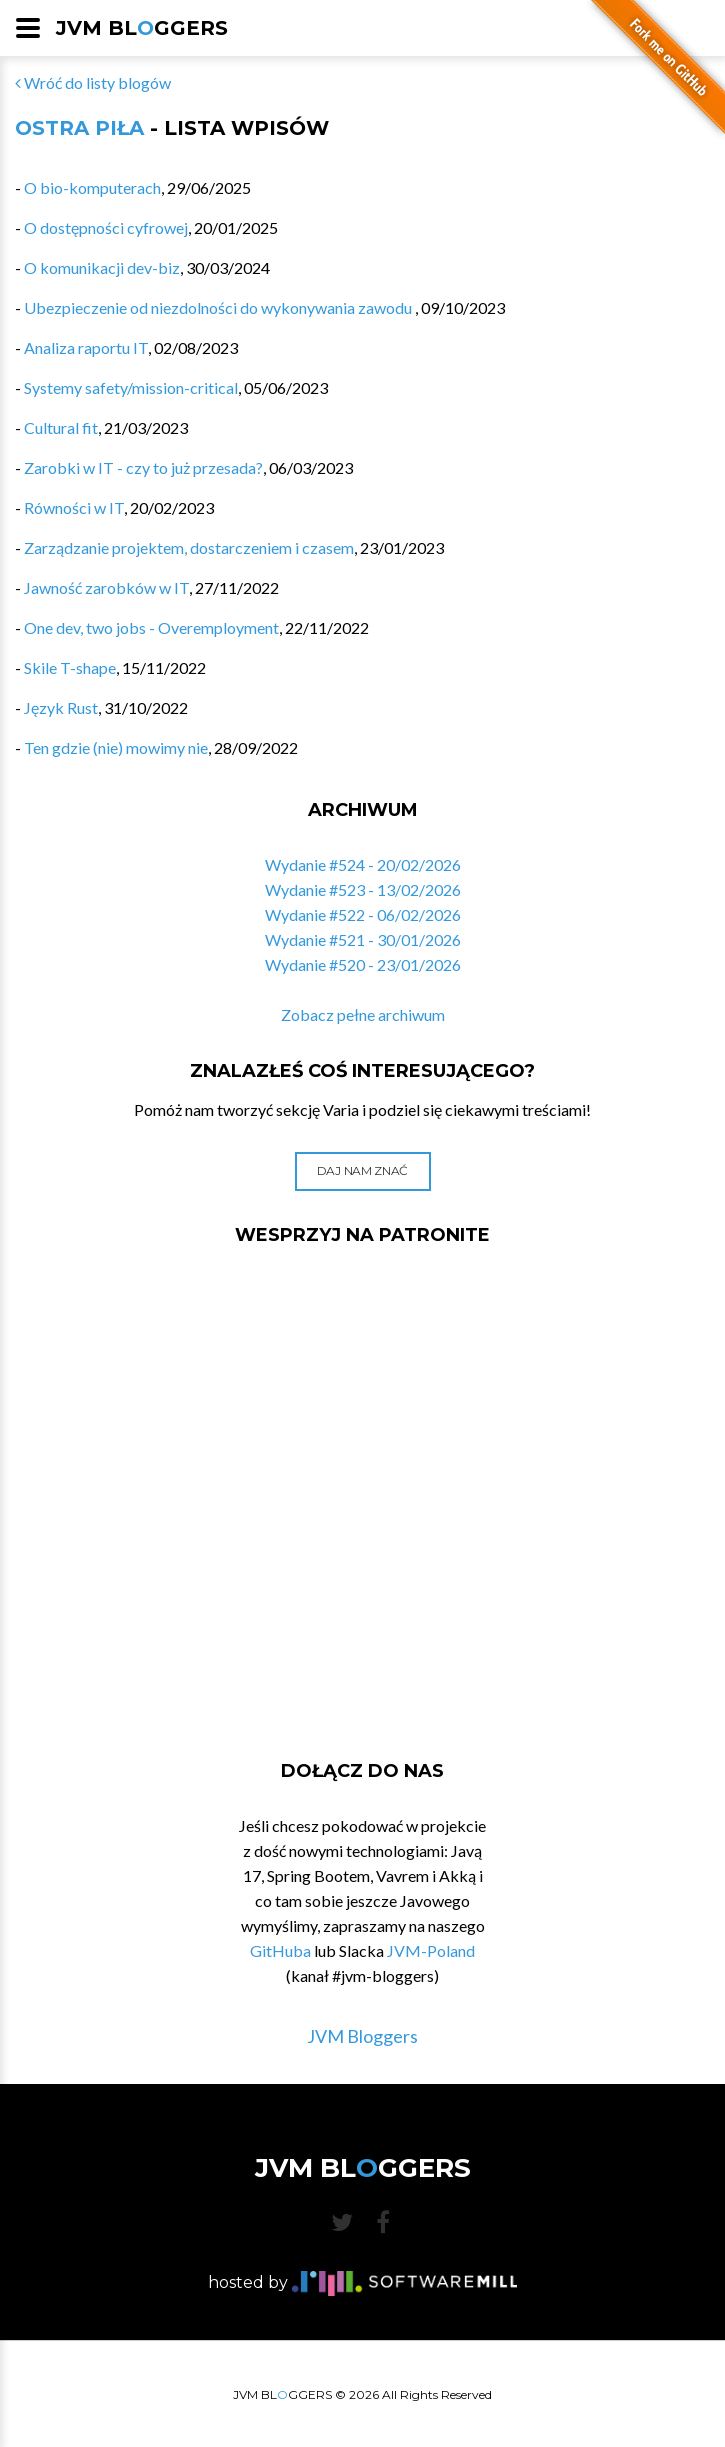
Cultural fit (61, 427)
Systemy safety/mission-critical (131, 387)
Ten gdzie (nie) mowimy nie (116, 747)
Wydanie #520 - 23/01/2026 (363, 964)
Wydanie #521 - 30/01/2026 (363, 939)
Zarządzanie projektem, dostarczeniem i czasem (189, 547)
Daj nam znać (362, 1170)
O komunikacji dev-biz (102, 267)
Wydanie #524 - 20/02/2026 (363, 864)
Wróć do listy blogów (93, 82)
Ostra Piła (79, 128)
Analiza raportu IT (86, 347)
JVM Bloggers (362, 2036)
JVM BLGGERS (142, 28)
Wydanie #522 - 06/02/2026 (363, 914)
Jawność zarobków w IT (106, 587)
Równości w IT (74, 507)
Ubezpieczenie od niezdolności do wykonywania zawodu (219, 307)
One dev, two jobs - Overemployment (151, 627)
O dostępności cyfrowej (106, 227)
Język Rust (61, 707)
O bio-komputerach (92, 187)
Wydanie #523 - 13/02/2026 (363, 889)
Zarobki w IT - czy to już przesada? (143, 467)
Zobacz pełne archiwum (363, 1014)
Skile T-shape (70, 667)
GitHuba (280, 1950)
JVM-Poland (431, 1950)
